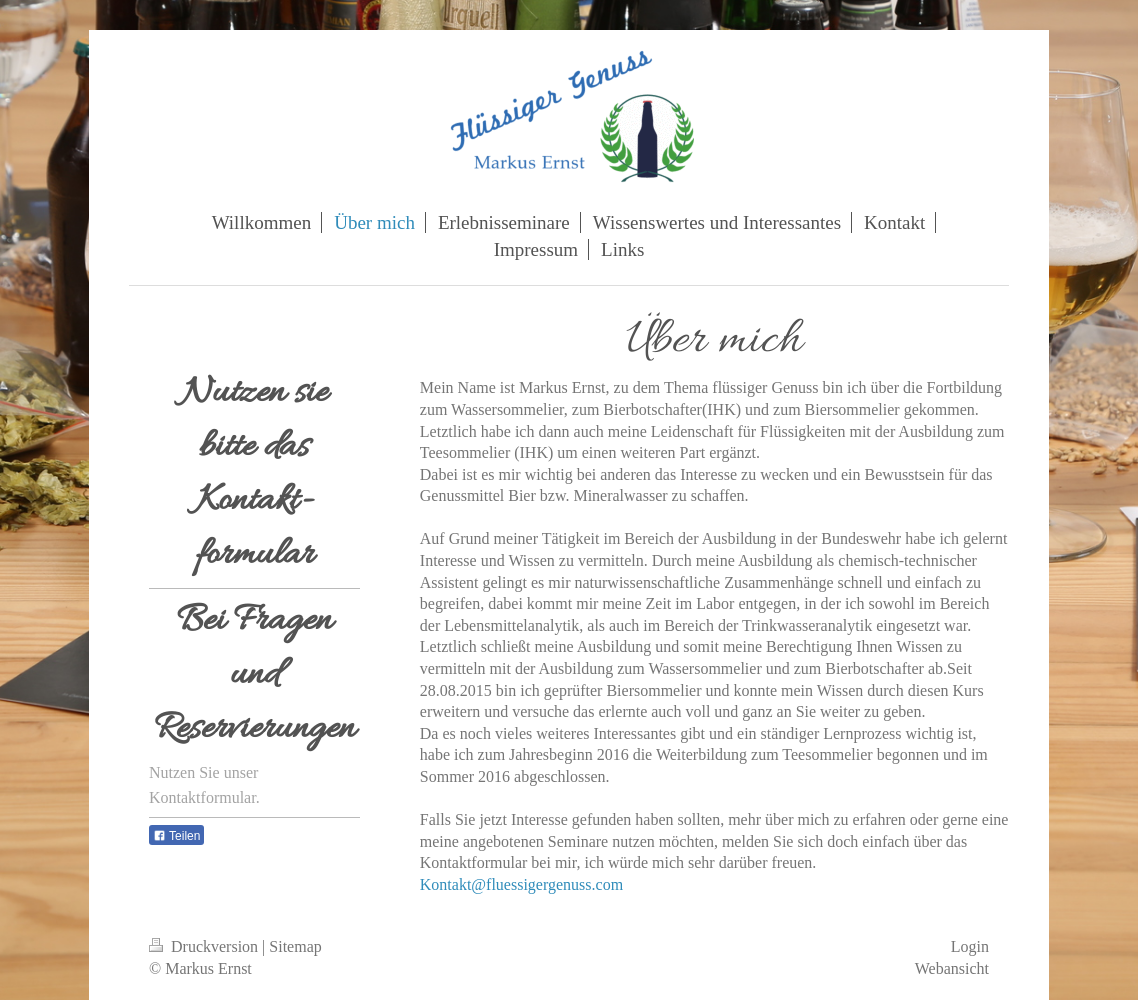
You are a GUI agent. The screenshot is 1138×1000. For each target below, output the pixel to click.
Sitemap (295, 946)
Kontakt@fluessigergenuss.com (521, 884)
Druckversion (205, 946)
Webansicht (952, 968)
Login (970, 946)
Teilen (176, 836)
